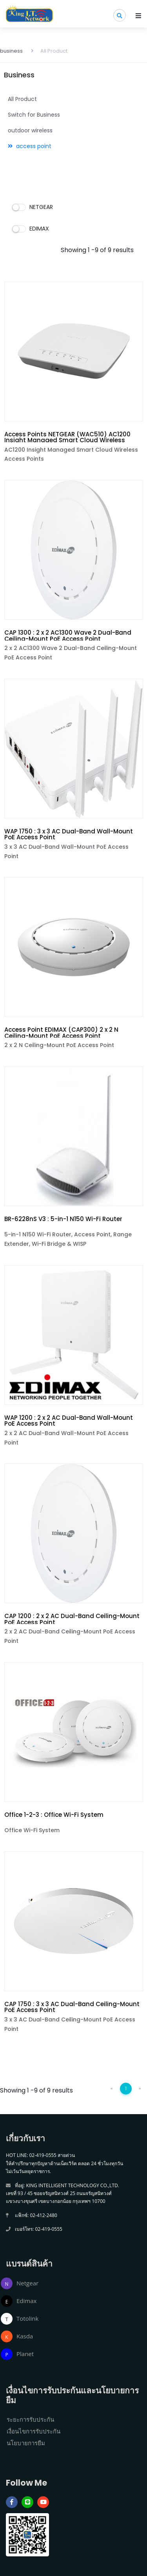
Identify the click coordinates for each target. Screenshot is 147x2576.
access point (29, 146)
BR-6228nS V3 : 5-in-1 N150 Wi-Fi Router (63, 1219)
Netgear (27, 2283)
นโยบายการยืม (26, 2443)
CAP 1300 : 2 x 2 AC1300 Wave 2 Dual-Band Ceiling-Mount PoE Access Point (67, 635)
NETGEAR (32, 207)
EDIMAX (30, 229)
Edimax (26, 2301)
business (11, 51)
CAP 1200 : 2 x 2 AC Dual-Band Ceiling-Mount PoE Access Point (72, 1619)
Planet (25, 2354)
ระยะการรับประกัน (30, 2419)
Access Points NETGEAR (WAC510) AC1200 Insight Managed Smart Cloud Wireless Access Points (67, 440)
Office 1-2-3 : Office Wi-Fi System (53, 1815)
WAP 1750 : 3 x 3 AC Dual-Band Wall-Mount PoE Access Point (68, 834)
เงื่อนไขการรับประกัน (33, 2431)
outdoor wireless (30, 130)
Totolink (27, 2318)
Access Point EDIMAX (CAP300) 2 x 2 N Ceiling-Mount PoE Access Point (61, 1032)
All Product (49, 51)
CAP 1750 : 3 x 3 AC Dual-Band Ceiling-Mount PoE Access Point (72, 2007)
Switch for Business (34, 115)
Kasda (24, 2336)
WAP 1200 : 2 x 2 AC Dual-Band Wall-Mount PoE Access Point (68, 1420)
